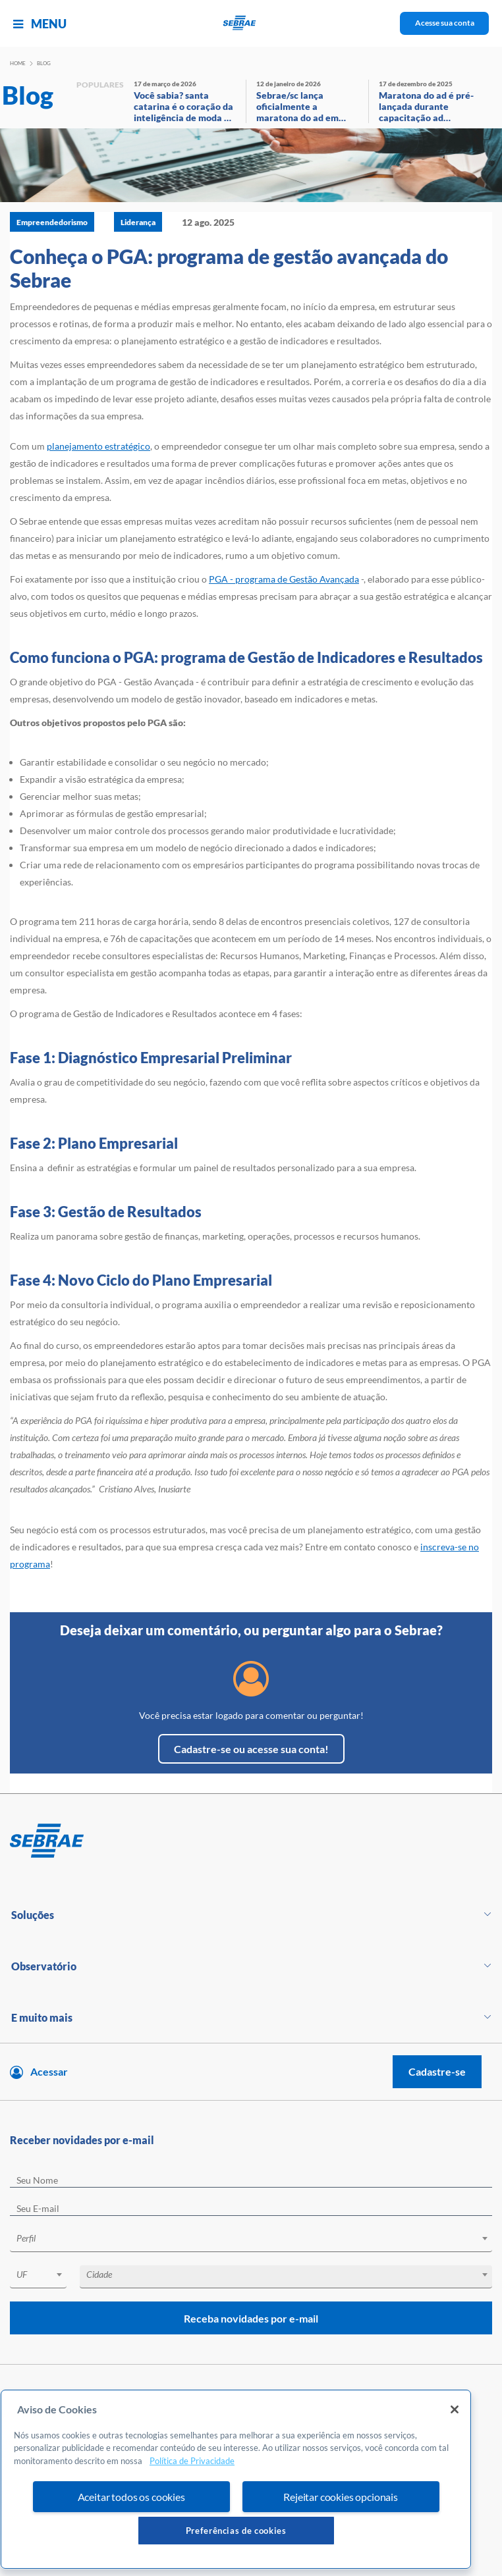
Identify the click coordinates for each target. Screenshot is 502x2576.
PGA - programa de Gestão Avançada (284, 579)
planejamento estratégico (98, 446)
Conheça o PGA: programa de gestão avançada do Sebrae (229, 268)
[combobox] (251, 2240)
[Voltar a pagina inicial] (251, 23)
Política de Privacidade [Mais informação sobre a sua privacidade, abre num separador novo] (192, 2461)
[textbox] (257, 2238)
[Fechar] (454, 2409)
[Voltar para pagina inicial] (251, 1841)
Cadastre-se (437, 2071)
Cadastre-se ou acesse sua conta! (251, 1749)
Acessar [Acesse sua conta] (49, 2071)
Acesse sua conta (444, 23)
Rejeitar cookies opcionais (340, 2496)
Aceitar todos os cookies (131, 2496)
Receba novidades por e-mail (251, 2318)
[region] (236, 2479)
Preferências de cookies (236, 2530)
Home (18, 63)
